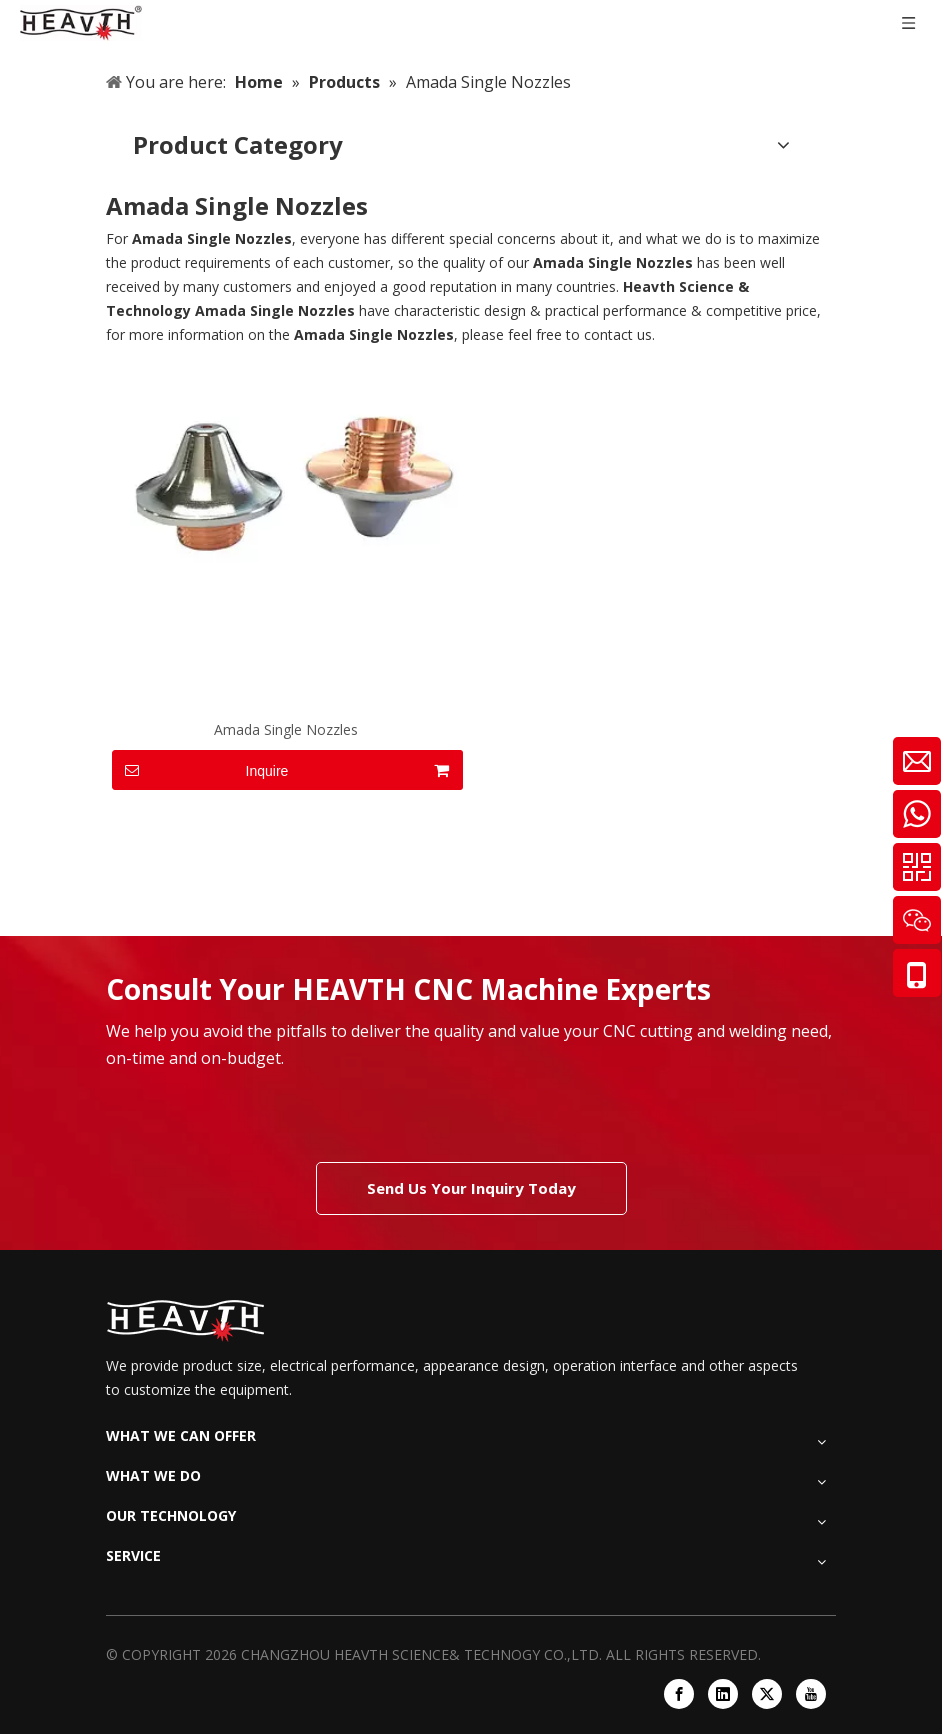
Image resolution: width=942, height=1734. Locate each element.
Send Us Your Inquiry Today (471, 1188)
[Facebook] (679, 1694)
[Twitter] (767, 1694)
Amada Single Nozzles (286, 729)
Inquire (200, 770)
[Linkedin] (723, 1694)
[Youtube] (811, 1694)
